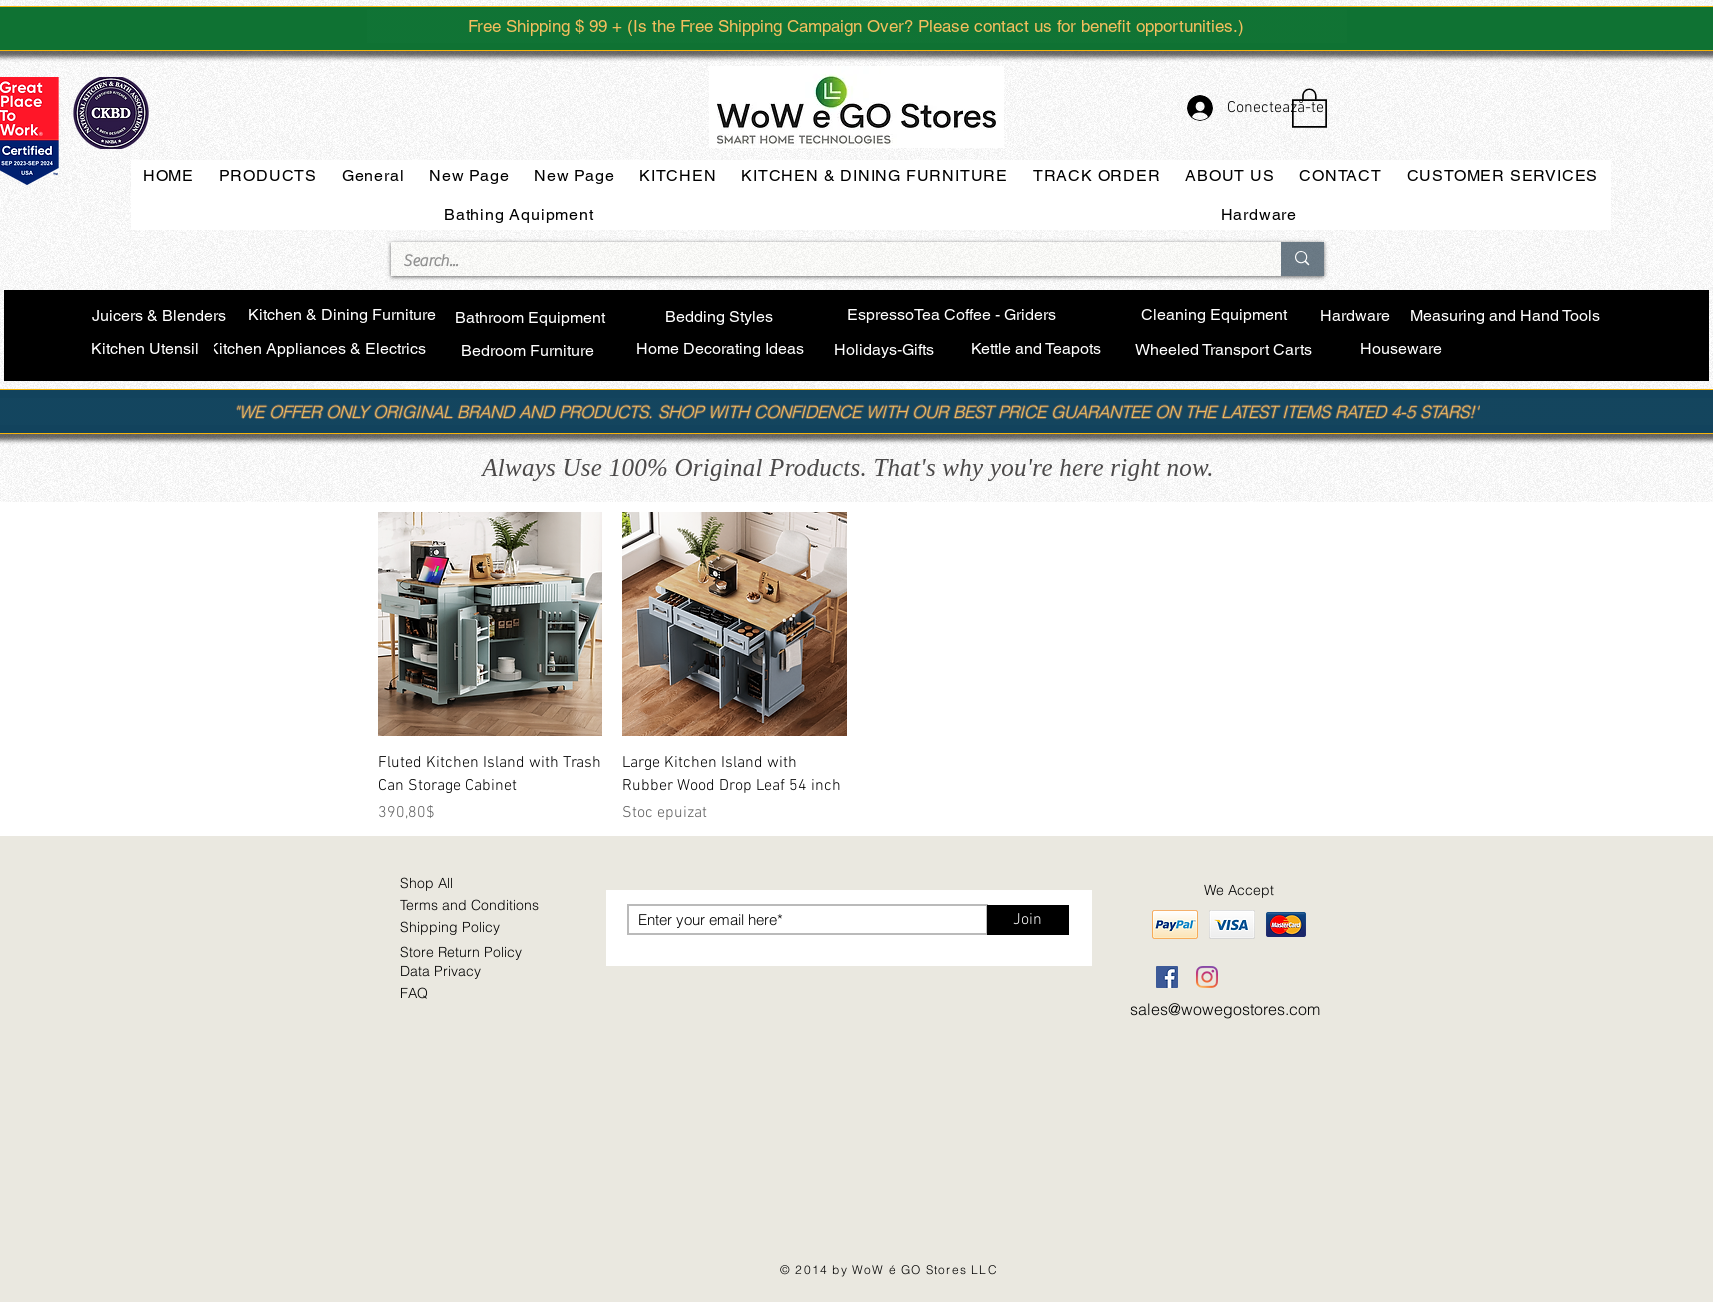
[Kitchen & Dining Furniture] (342, 316)
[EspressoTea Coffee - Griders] (952, 315)
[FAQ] (474, 994)
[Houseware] (1401, 350)
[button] (1309, 107)
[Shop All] (474, 884)
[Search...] (821, 261)
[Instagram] (1207, 977)
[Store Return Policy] (486, 953)
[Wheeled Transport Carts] (1224, 351)
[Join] (1028, 920)
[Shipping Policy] (474, 928)
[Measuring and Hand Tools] (1505, 316)
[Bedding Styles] (719, 317)
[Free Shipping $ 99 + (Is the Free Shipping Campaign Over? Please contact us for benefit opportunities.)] (857, 26)
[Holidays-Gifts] (884, 350)
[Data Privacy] (474, 972)
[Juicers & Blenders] (159, 317)
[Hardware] (1355, 316)
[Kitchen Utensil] (145, 349)
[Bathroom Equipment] (530, 318)
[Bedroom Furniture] (528, 352)
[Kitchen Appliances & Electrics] (317, 349)
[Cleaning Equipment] (1214, 315)
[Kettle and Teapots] (1036, 349)
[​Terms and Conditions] (478, 906)
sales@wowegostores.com (1225, 1009)
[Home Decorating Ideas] (720, 350)
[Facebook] (1167, 977)
